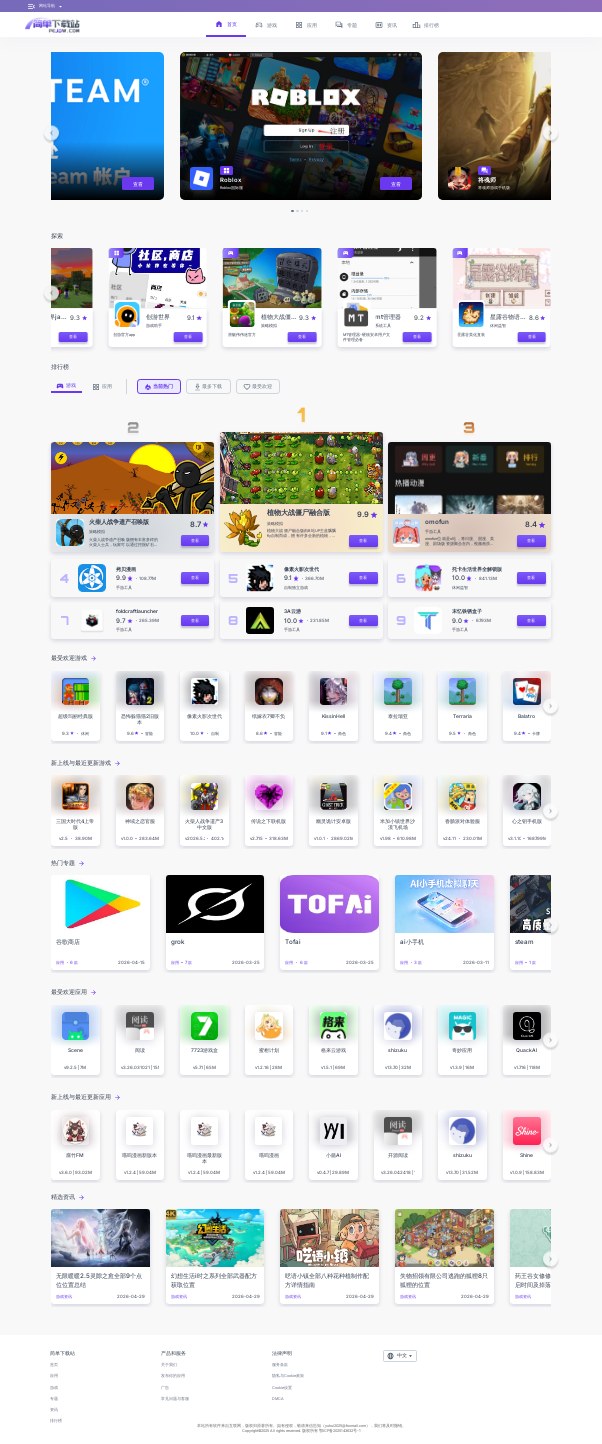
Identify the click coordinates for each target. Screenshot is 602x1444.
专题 (54, 1398)
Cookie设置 (282, 1387)
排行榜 (56, 1420)
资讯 (54, 1409)
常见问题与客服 (175, 1398)
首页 (54, 1364)
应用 (54, 1375)
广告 (165, 1387)
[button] (51, 132)
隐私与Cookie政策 (288, 1375)
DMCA (278, 1398)
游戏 (54, 1387)
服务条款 (280, 1364)
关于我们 (169, 1364)
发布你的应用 (173, 1375)
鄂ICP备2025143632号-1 (340, 1430)
